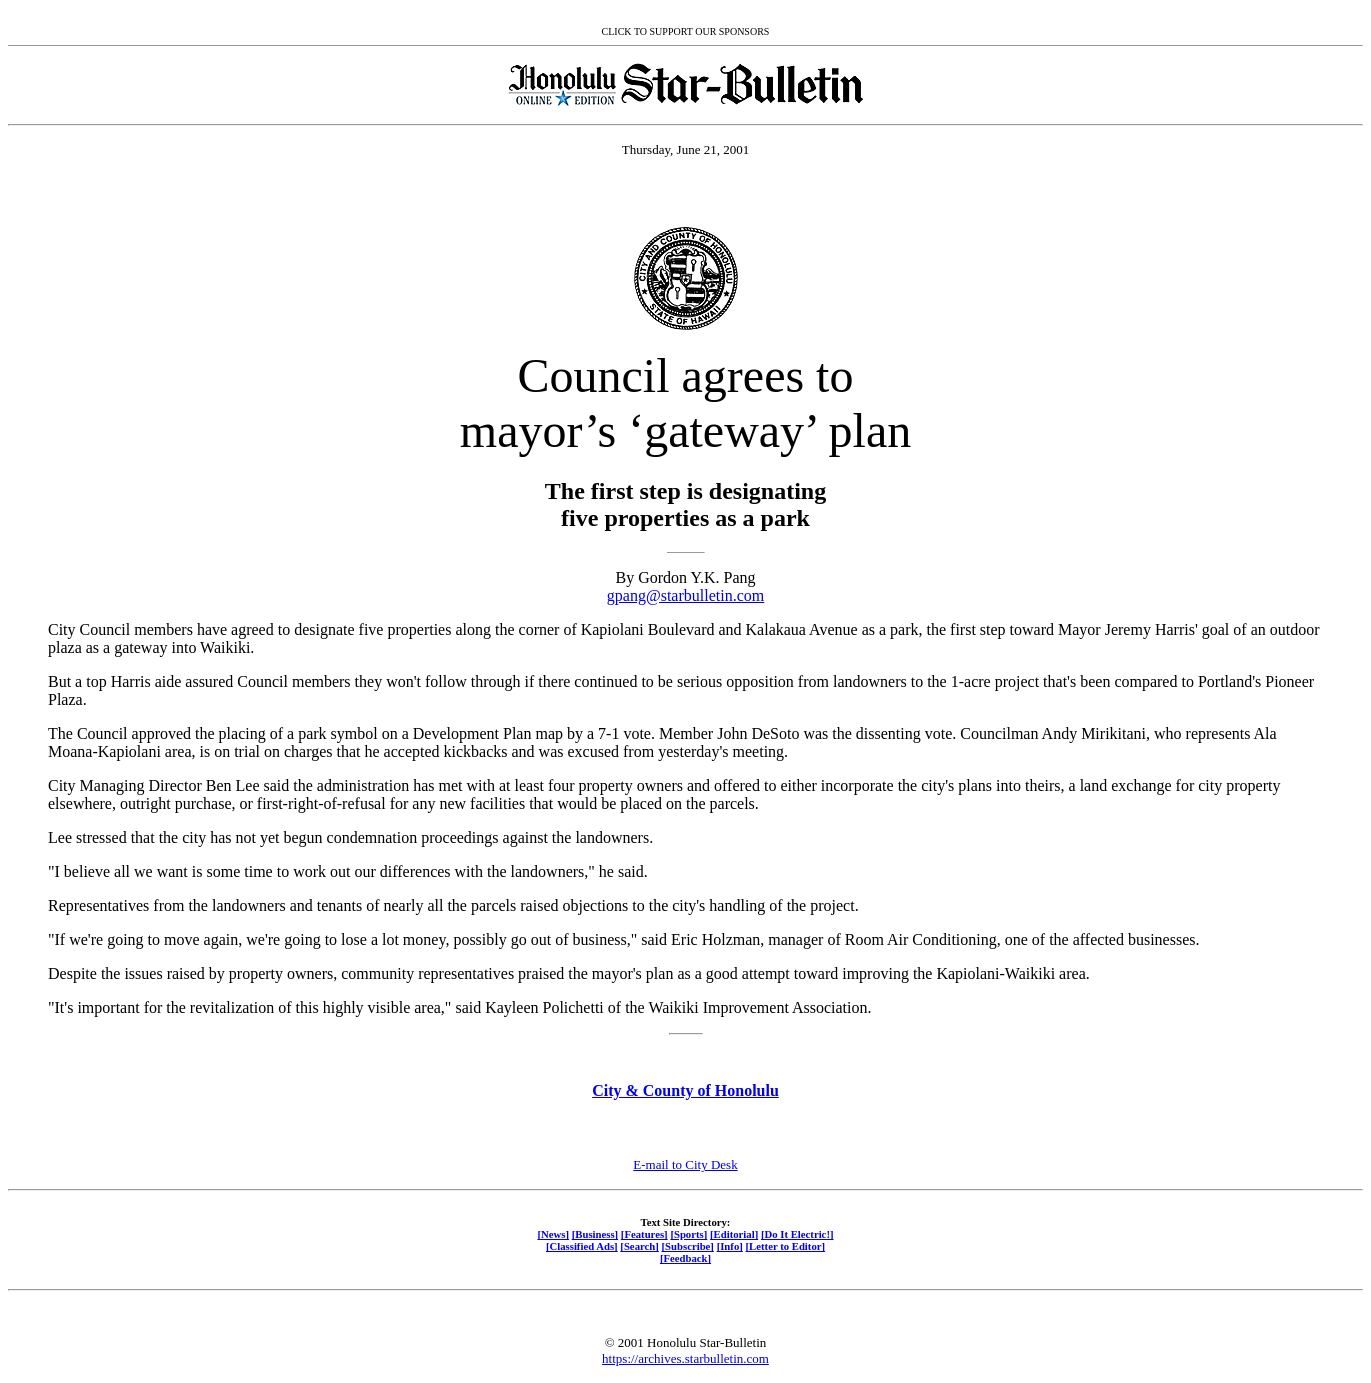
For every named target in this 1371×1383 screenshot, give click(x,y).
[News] (553, 1234)
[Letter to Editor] (786, 1246)
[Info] (730, 1246)
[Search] (639, 1246)
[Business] (595, 1234)
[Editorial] (734, 1234)
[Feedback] (685, 1258)
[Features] (644, 1234)
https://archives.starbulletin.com (685, 1358)
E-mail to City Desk (685, 1164)
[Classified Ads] (582, 1246)
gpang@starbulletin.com (685, 595)
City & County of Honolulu (685, 1090)
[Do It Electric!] (797, 1234)
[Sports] (688, 1234)
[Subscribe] (688, 1246)
